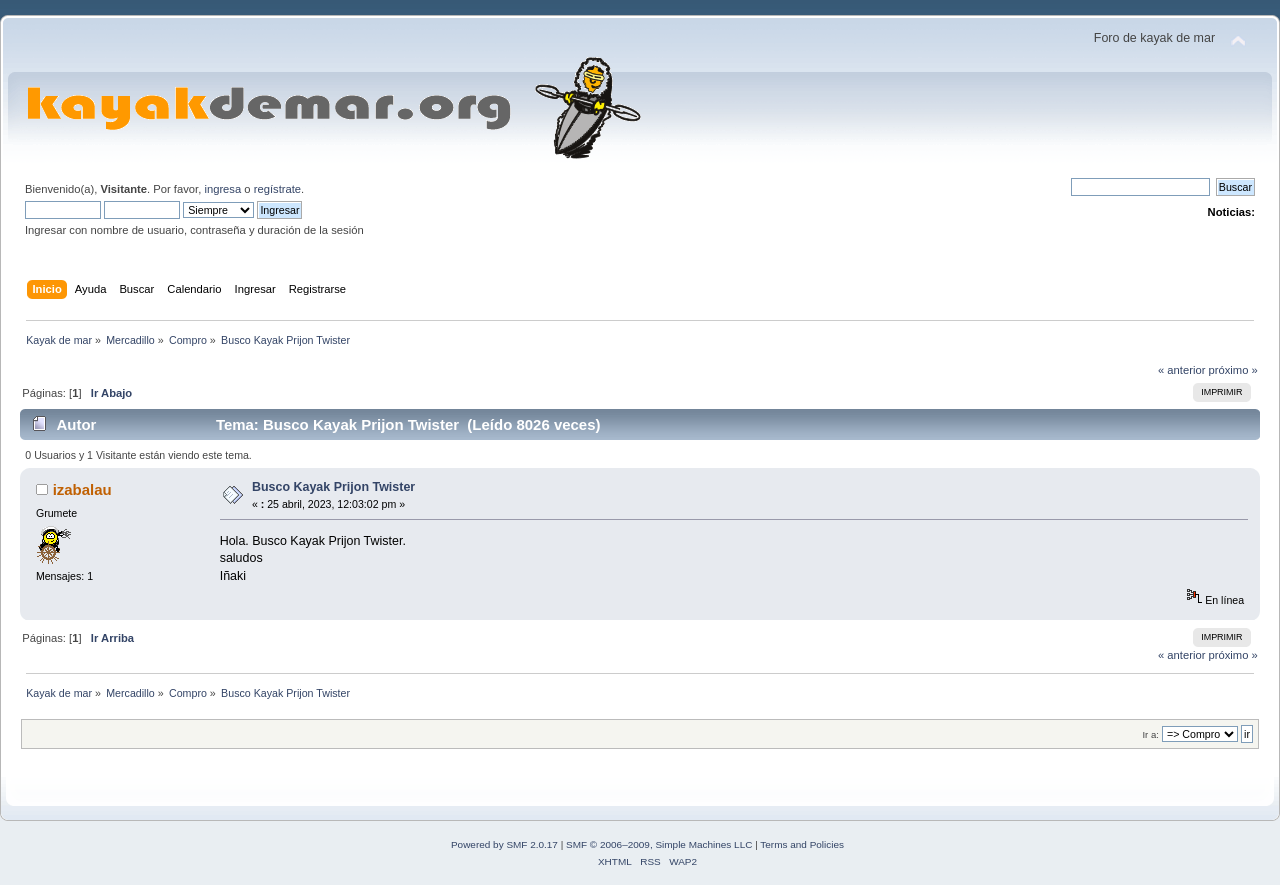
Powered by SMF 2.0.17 (504, 844)
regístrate (277, 189)
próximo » (1233, 370)
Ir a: (1150, 734)
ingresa (222, 189)
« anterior (1181, 370)
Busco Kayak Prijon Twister (333, 487)
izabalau (82, 489)
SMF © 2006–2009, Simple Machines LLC (659, 844)
